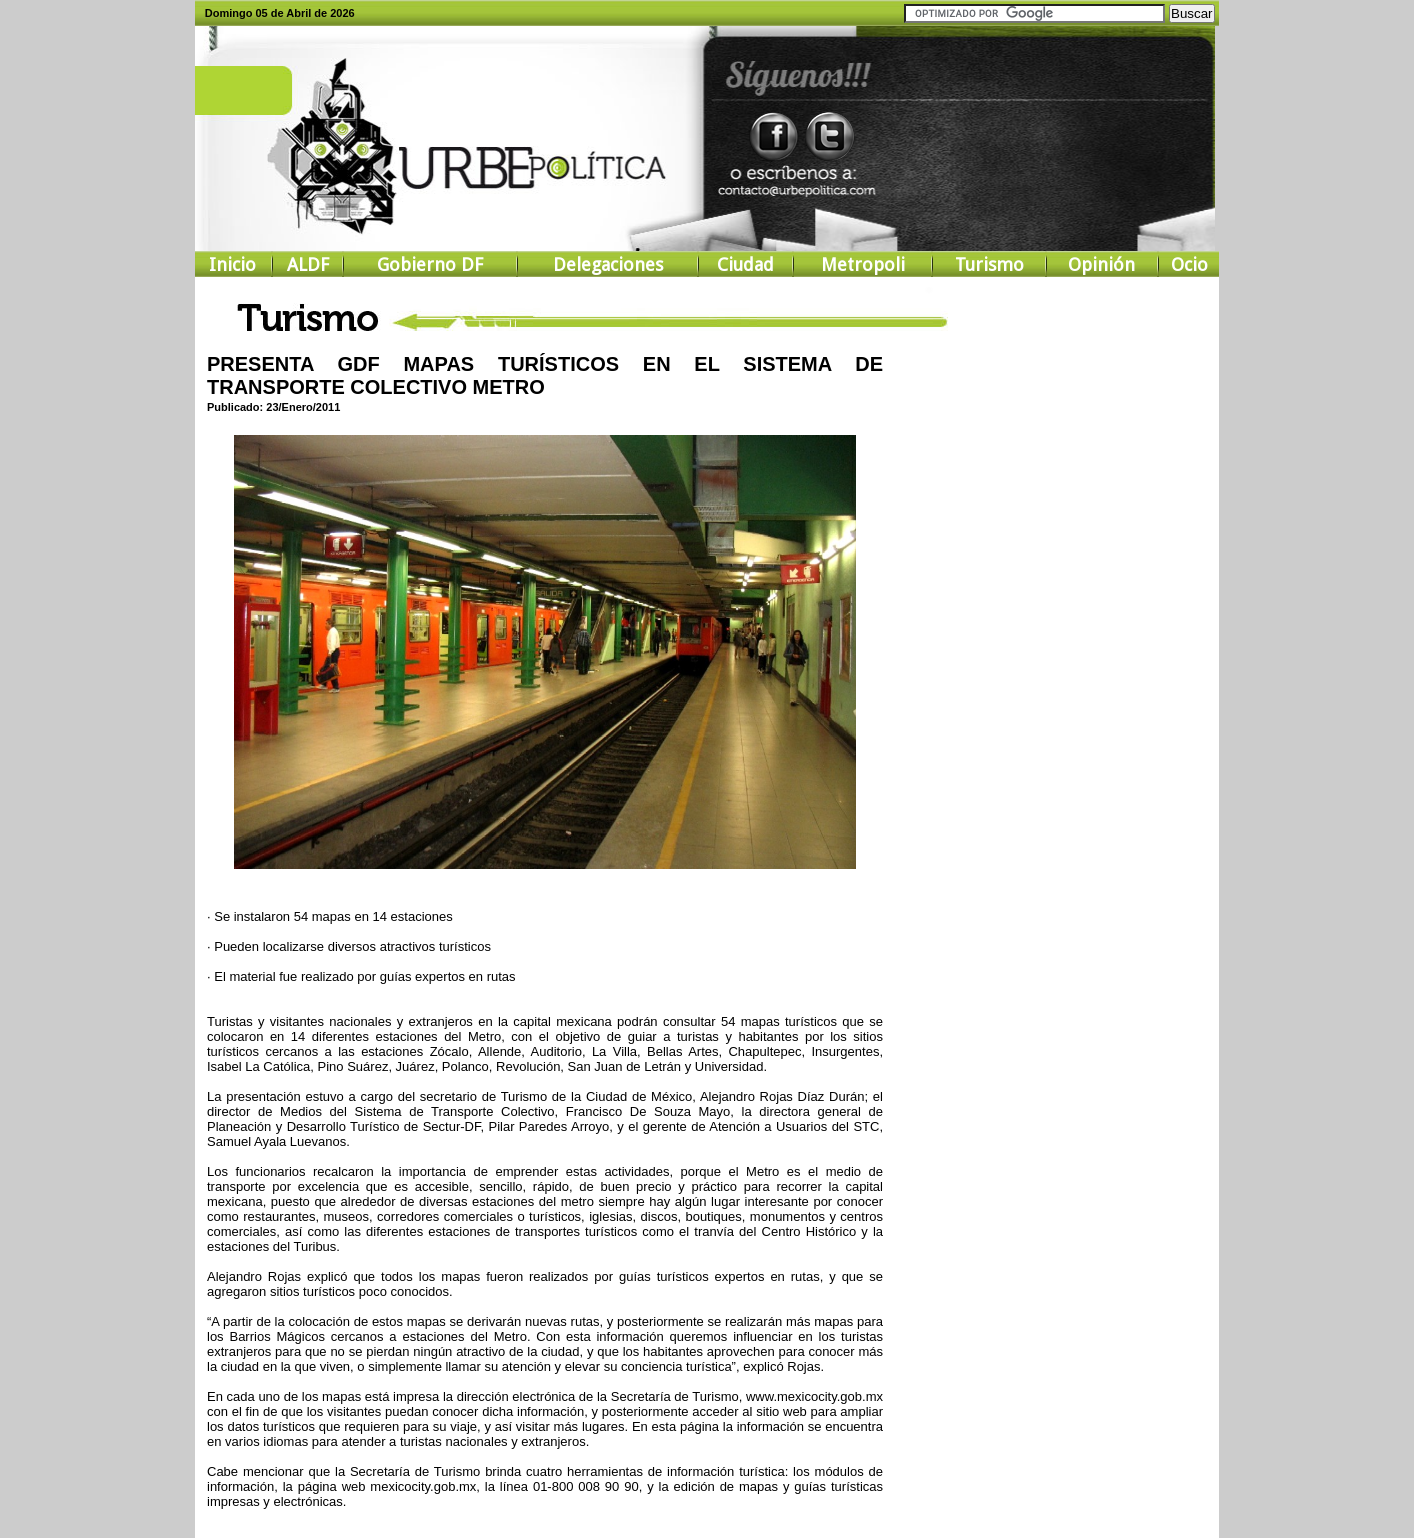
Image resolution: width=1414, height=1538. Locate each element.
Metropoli (863, 264)
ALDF (308, 264)
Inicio (232, 264)
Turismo (989, 264)
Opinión (1101, 264)
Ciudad (745, 264)
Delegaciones (608, 264)
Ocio (1189, 264)
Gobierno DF (430, 264)
